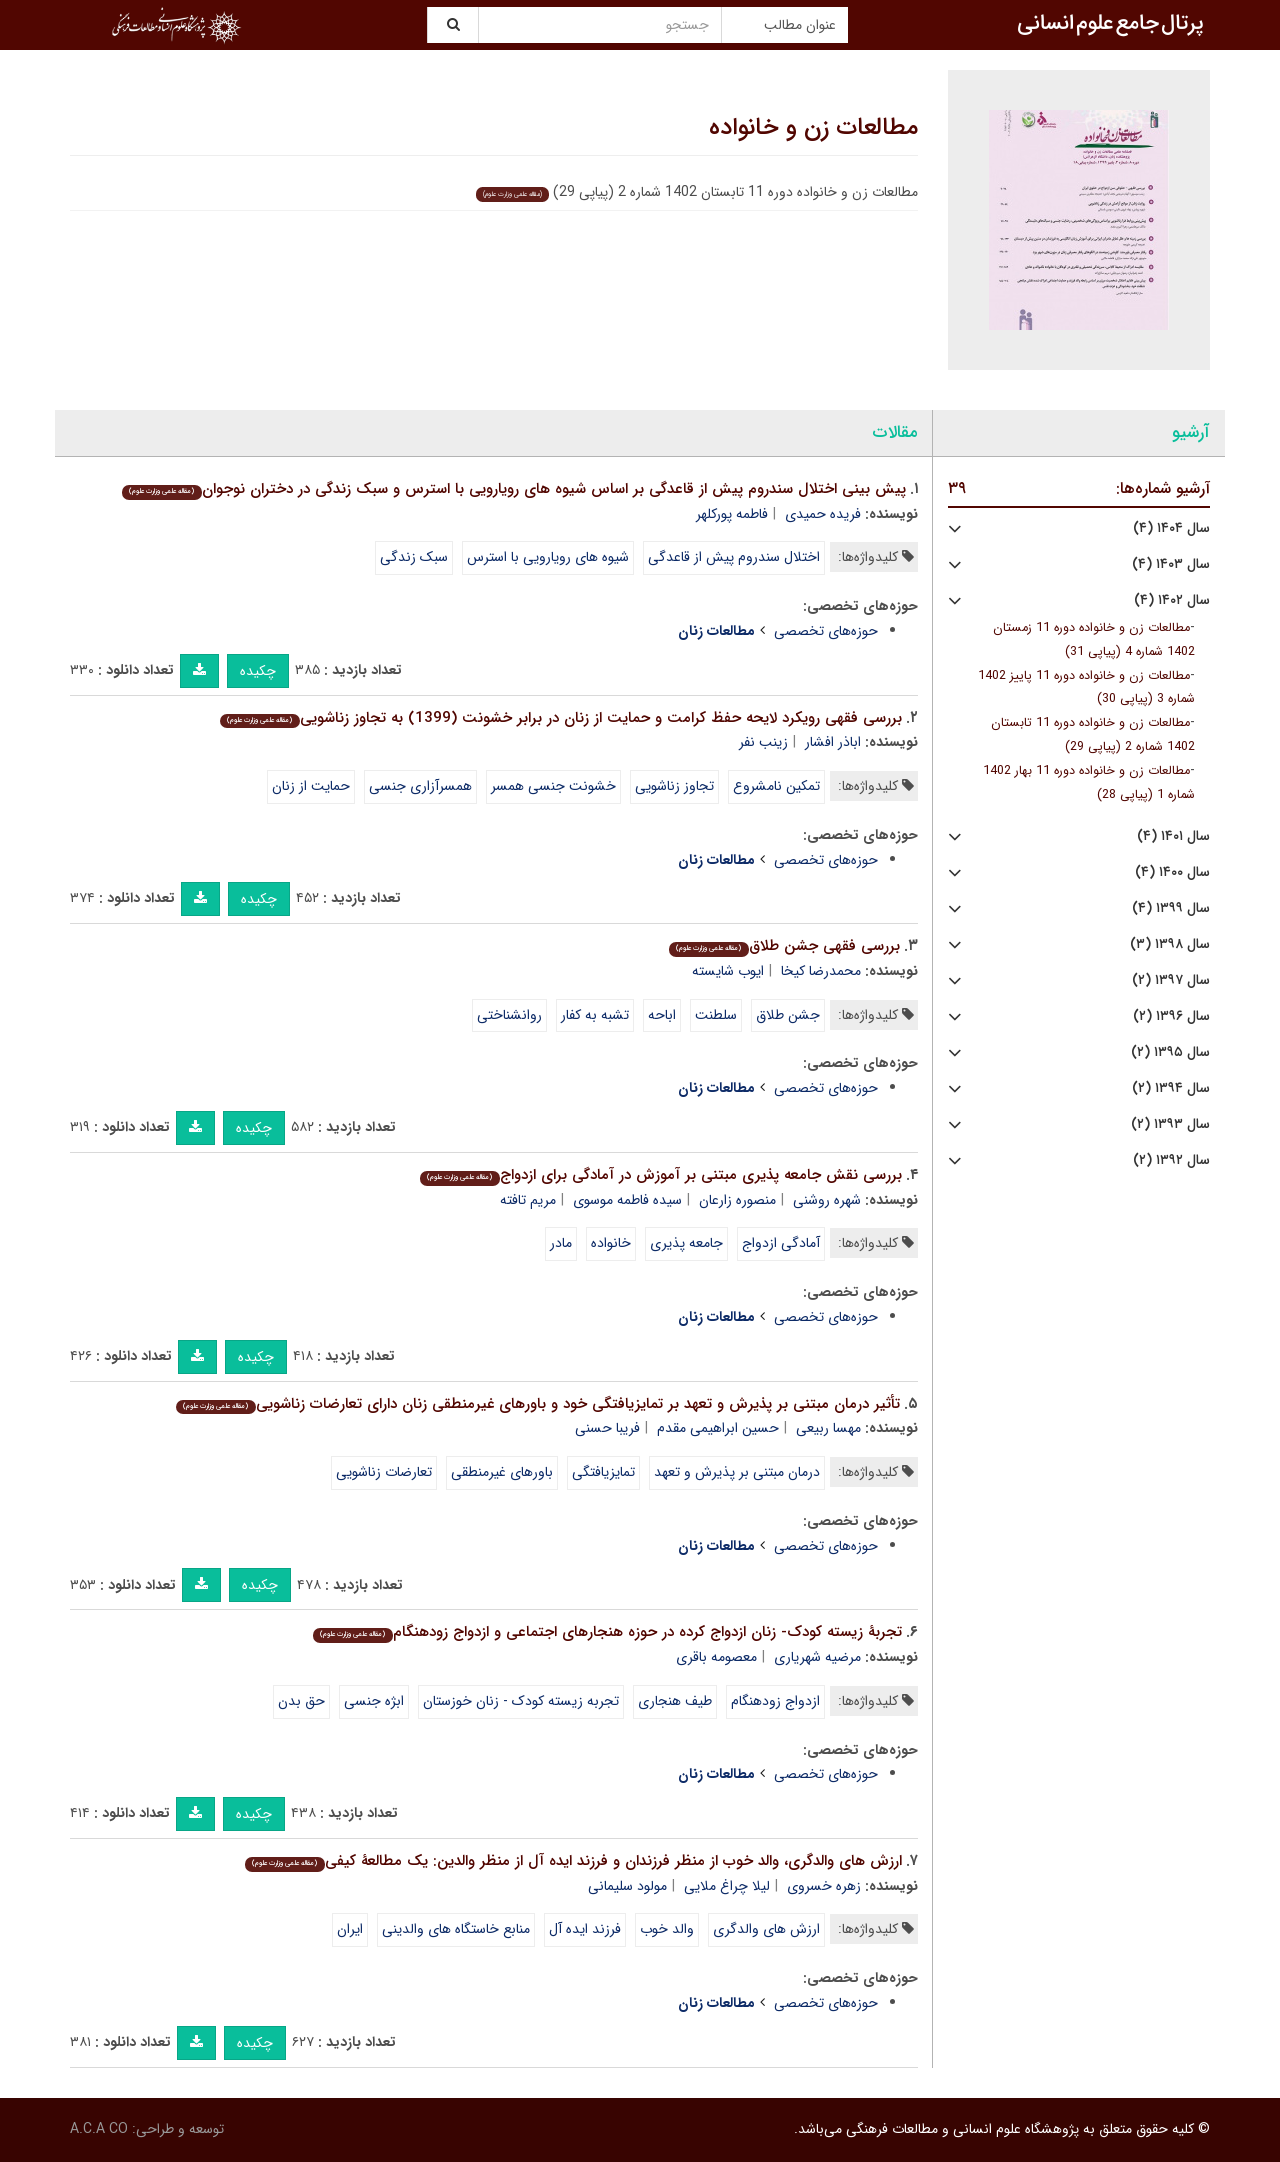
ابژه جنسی (374, 1701)
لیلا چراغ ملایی (727, 1886)
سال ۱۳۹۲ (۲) (1171, 1160)
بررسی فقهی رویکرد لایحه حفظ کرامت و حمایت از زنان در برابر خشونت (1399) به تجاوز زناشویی (560, 718)
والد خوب (667, 1929)
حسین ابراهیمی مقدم (718, 1428)
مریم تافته (528, 1200)
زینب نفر (763, 742)
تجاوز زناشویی (674, 786)
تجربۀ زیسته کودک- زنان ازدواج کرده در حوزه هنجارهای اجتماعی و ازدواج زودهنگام (607, 1632)
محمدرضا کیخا (821, 971)
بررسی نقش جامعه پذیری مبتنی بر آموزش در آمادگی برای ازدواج (660, 1175)
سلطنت (716, 1015)
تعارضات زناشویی (384, 1472)
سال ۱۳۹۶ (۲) (1171, 1016)
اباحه (662, 1015)
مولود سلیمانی (627, 1886)
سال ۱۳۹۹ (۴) (1171, 908)
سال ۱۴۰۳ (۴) (1171, 564)
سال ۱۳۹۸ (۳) (1170, 944)
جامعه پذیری (686, 1243)
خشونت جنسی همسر (553, 786)
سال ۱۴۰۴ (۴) (1171, 528)
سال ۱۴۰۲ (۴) (1172, 600)
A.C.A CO (99, 2129)
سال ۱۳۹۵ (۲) (1170, 1052)
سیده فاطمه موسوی (627, 1200)
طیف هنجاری (675, 1701)
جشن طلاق (788, 1015)
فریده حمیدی (823, 514)
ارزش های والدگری (766, 1929)
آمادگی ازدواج (781, 1243)
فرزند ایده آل (585, 1929)
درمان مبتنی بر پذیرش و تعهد (737, 1472)
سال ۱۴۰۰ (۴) (1172, 872)
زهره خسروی (824, 1886)
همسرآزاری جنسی (420, 786)
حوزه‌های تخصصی (826, 631)
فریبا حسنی (607, 1428)
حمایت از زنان (311, 786)
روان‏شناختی (509, 1015)
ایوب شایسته (728, 971)
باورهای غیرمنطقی (502, 1472)
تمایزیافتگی (603, 1472)
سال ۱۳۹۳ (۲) (1170, 1124)
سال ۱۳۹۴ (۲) (1171, 1088)
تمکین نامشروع (776, 786)
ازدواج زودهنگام (775, 1701)
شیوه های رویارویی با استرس (548, 557)
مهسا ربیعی (828, 1428)
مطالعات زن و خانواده (813, 128)
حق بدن (301, 1701)
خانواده (611, 1243)
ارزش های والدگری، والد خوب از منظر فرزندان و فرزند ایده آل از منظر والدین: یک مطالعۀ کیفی (573, 1861)
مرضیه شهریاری (817, 1657)
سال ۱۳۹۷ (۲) (1171, 980)
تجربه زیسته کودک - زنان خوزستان (521, 1701)
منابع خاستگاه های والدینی (456, 1929)
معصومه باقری (716, 1657)
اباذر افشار (833, 742)
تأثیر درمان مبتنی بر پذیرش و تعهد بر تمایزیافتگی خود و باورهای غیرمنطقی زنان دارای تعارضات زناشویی (537, 1404)
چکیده (258, 671)
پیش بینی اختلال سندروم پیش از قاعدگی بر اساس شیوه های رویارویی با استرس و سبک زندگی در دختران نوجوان (513, 489)
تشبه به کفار (595, 1015)
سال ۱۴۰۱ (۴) (1173, 836)
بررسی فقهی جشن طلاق (784, 946)
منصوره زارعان (737, 1200)
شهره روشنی (827, 1200)
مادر (561, 1243)
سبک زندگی (414, 557)
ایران (350, 1929)
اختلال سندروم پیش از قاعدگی (734, 557)
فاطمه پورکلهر (732, 514)
